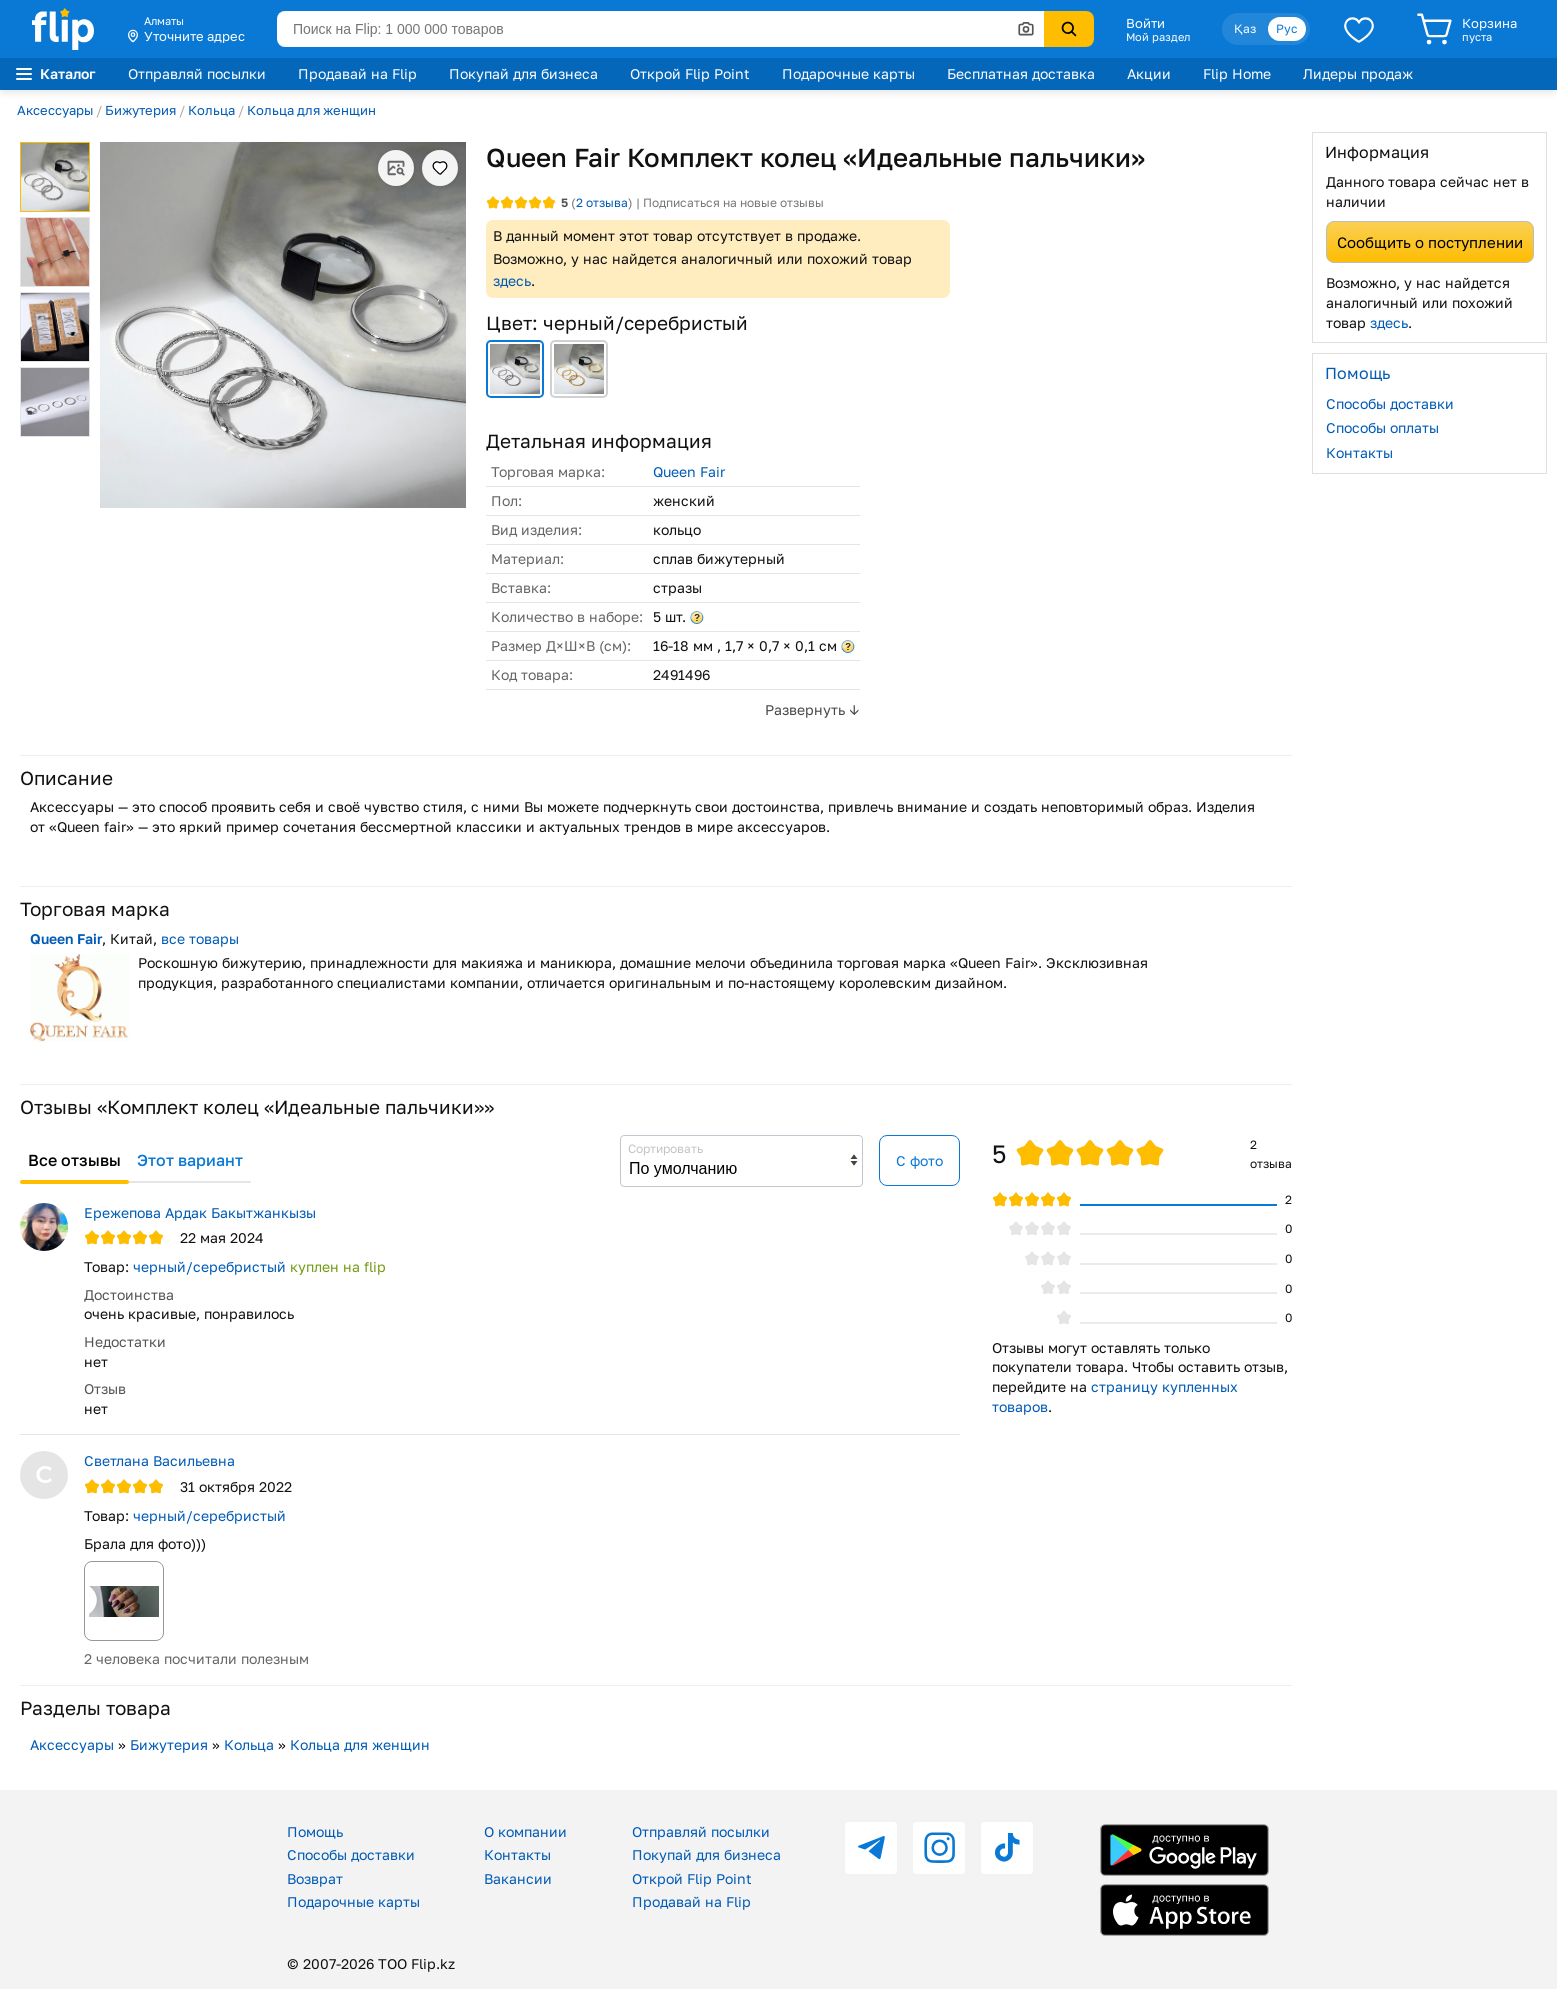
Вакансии (518, 1878)
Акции (1149, 73)
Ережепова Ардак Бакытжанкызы (200, 1212)
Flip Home (1237, 73)
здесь (512, 280)
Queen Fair (689, 471)
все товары (200, 938)
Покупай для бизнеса (523, 73)
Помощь (315, 1831)
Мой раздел (1158, 37)
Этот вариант (190, 1160)
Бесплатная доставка (1021, 73)
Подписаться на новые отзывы (733, 202)
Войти (1145, 23)
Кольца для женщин (311, 110)
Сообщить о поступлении (1430, 242)
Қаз (1245, 28)
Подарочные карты (848, 73)
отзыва (602, 202)
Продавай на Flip (357, 73)
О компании (525, 1831)
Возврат (315, 1878)
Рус (1287, 28)
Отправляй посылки (197, 73)
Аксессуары (55, 110)
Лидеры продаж (1358, 73)
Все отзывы (74, 1160)
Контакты (1359, 452)
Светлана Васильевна (159, 1460)
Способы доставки (1390, 403)
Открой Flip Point (690, 73)
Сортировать (665, 1148)
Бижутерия (140, 110)
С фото (919, 1160)
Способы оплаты (1382, 427)
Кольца (211, 110)
